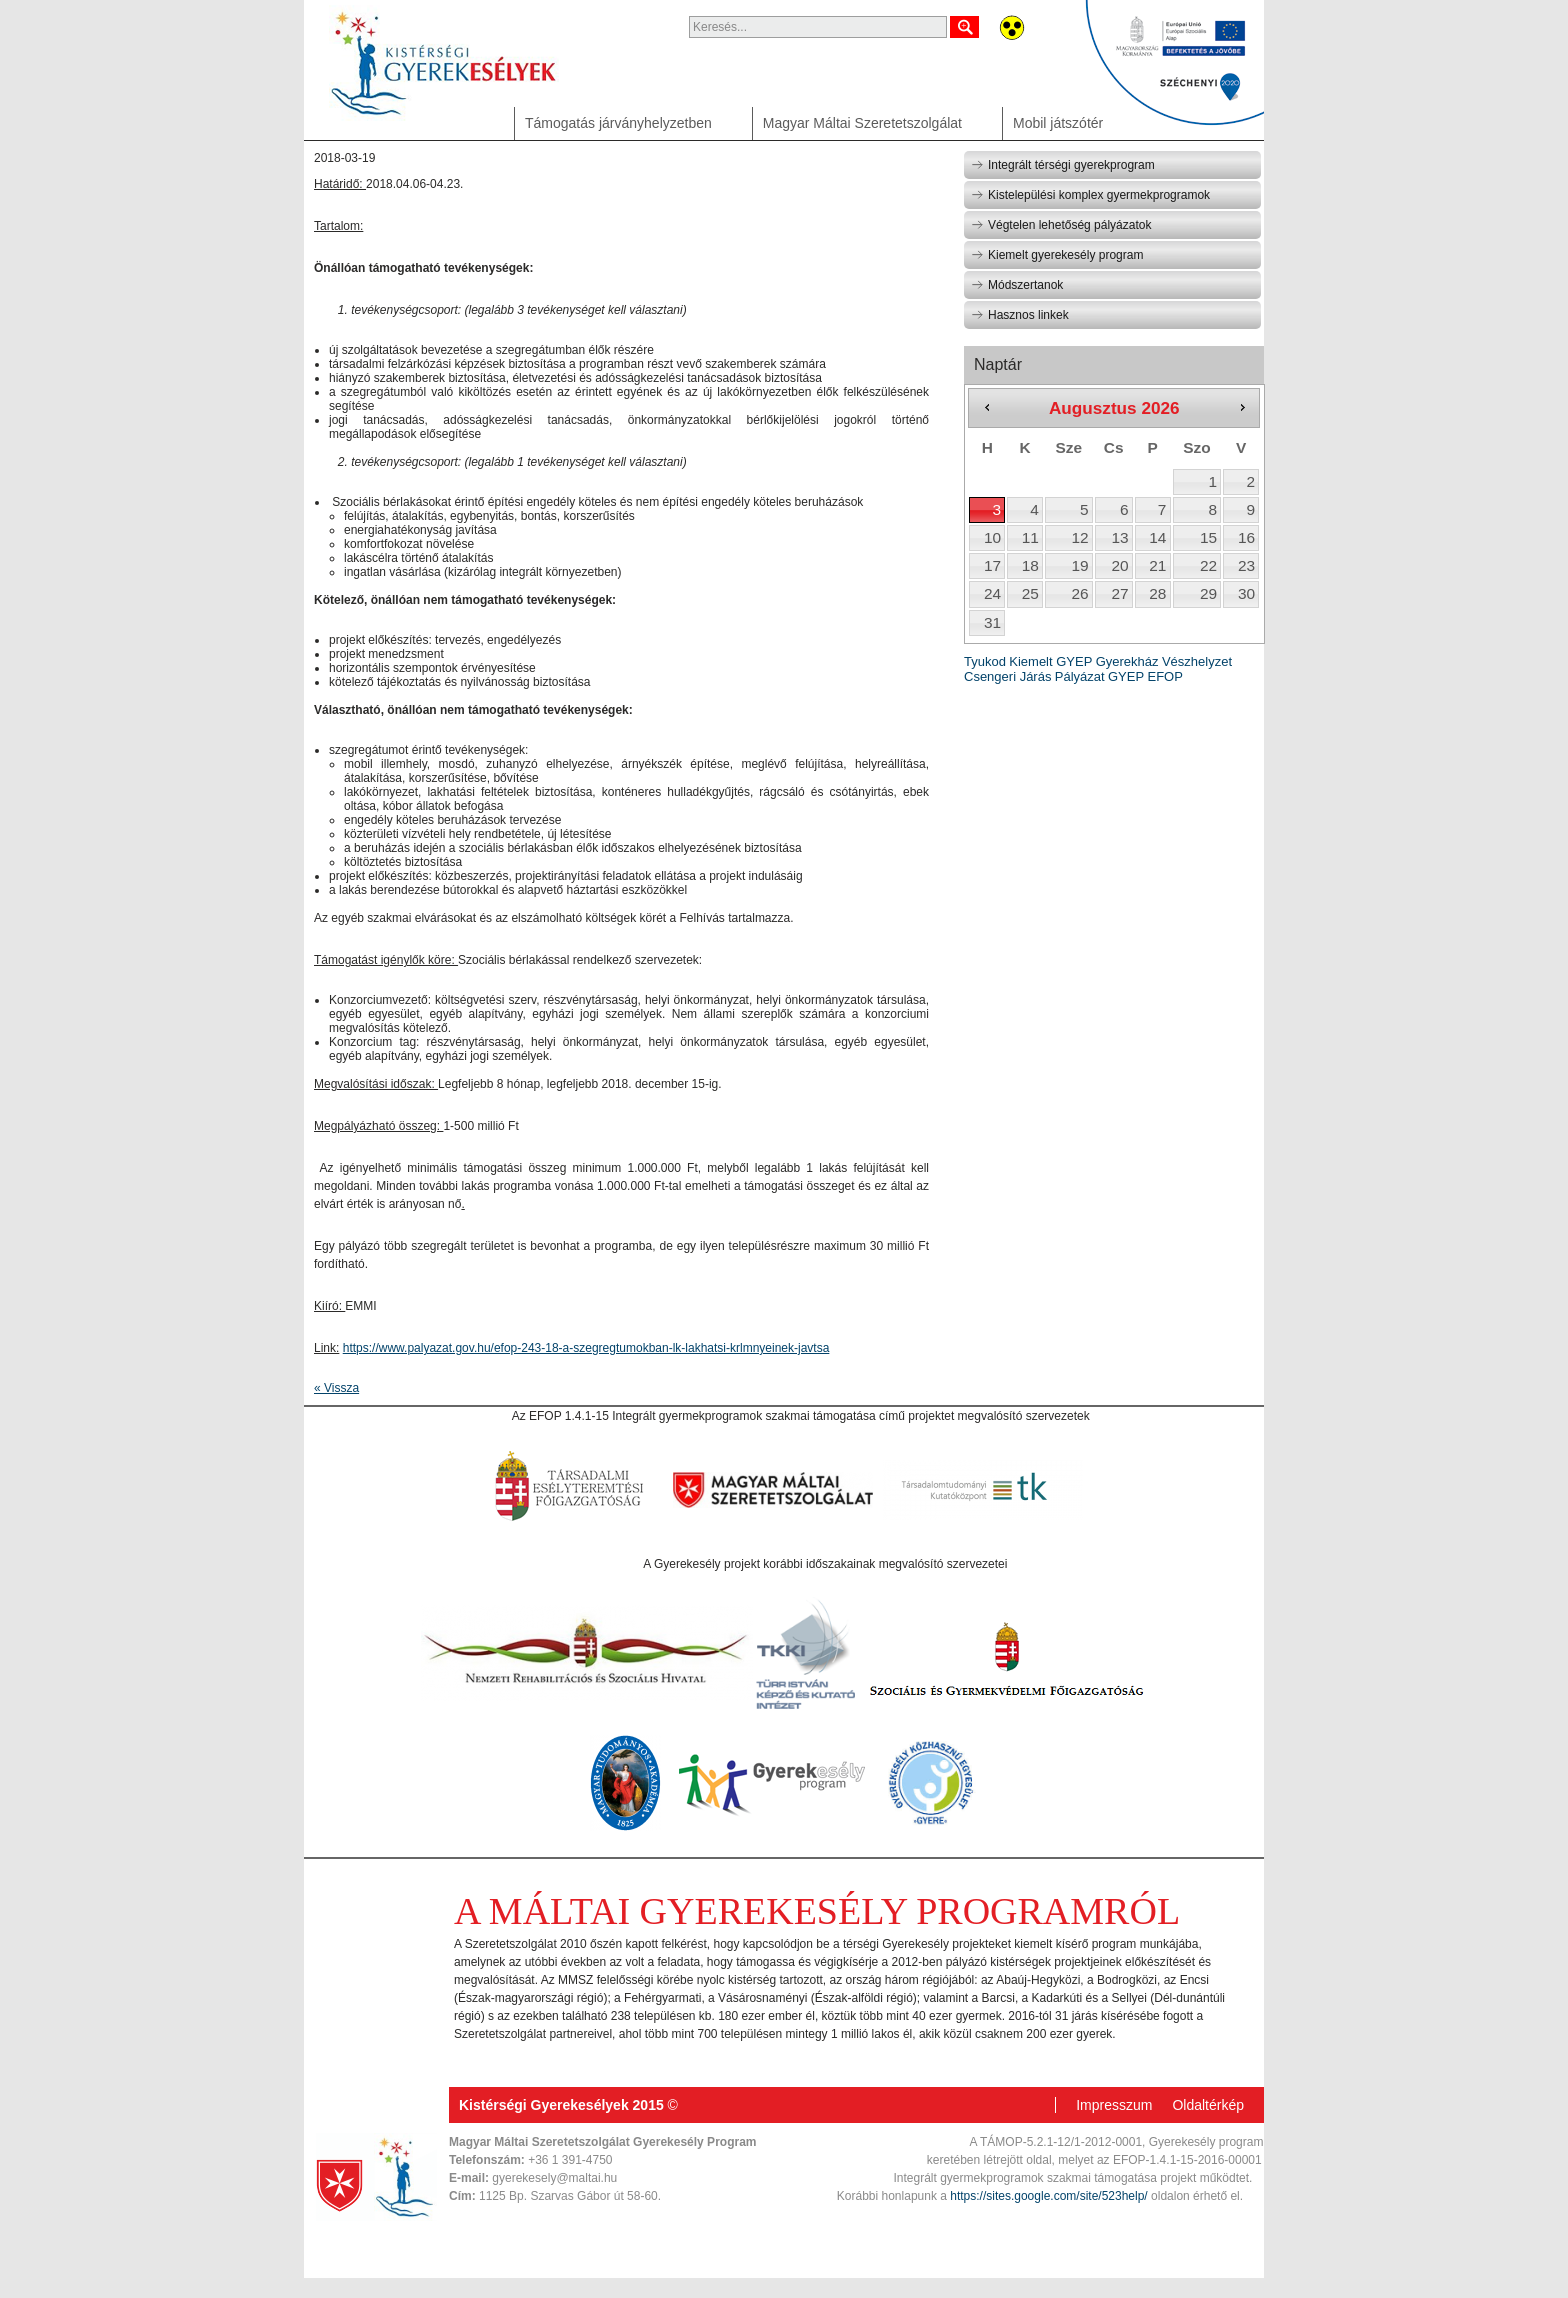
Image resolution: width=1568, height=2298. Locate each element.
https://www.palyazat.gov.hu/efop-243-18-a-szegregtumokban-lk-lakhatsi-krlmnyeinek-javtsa (586, 1348)
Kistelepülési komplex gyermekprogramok (1090, 195)
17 (992, 565)
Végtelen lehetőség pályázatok (1061, 225)
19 (1079, 565)
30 (1246, 593)
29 (1208, 593)
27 (1119, 593)
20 (1119, 565)
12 (1079, 537)
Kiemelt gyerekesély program (1057, 255)
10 (992, 537)
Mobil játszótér (1058, 123)
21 (1157, 565)
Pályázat (1080, 676)
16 (1246, 537)
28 (1157, 593)
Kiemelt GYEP (1050, 661)
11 (1030, 537)
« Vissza (336, 1388)
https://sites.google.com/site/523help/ (1048, 2196)
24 (992, 593)
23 (1246, 565)
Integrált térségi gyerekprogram (1063, 165)
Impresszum (1114, 2105)
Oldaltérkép (1208, 2105)
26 (1079, 593)
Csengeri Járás (1007, 676)
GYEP (1126, 676)
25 (1030, 593)
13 (1119, 537)
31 (992, 622)
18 (1030, 565)
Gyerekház (1127, 661)
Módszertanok (1017, 285)
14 (1157, 537)
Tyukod (985, 661)
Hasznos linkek (1020, 315)
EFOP (1164, 676)
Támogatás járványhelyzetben (618, 123)
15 (1208, 537)
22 (1208, 565)
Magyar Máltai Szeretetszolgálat (862, 123)
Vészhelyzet (1197, 661)
